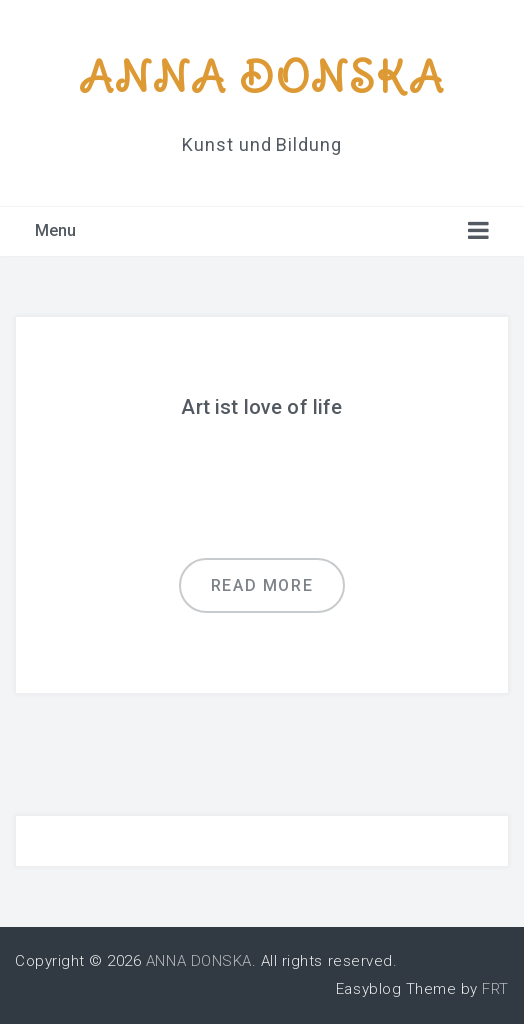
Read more (262, 585)
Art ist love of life (261, 407)
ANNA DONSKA (262, 77)
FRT (495, 989)
